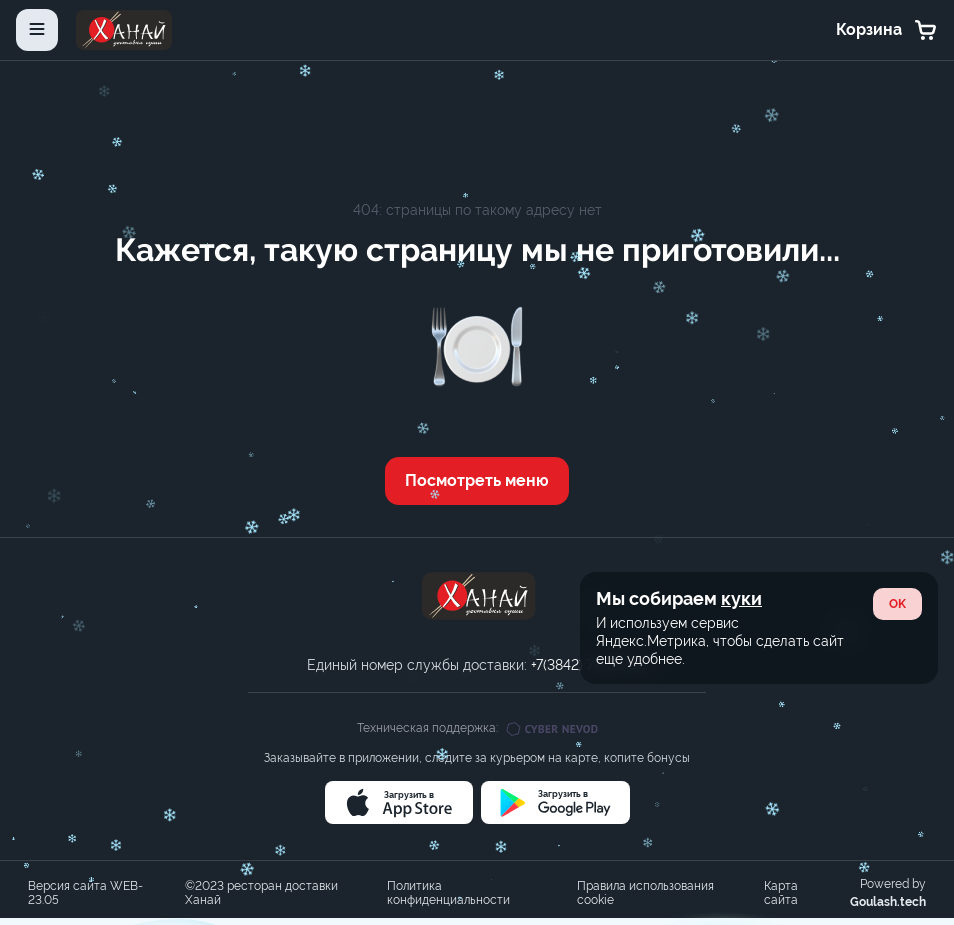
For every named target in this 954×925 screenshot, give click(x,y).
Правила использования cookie (645, 893)
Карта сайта (781, 893)
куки (741, 598)
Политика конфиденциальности (448, 893)
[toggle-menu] (37, 30)
